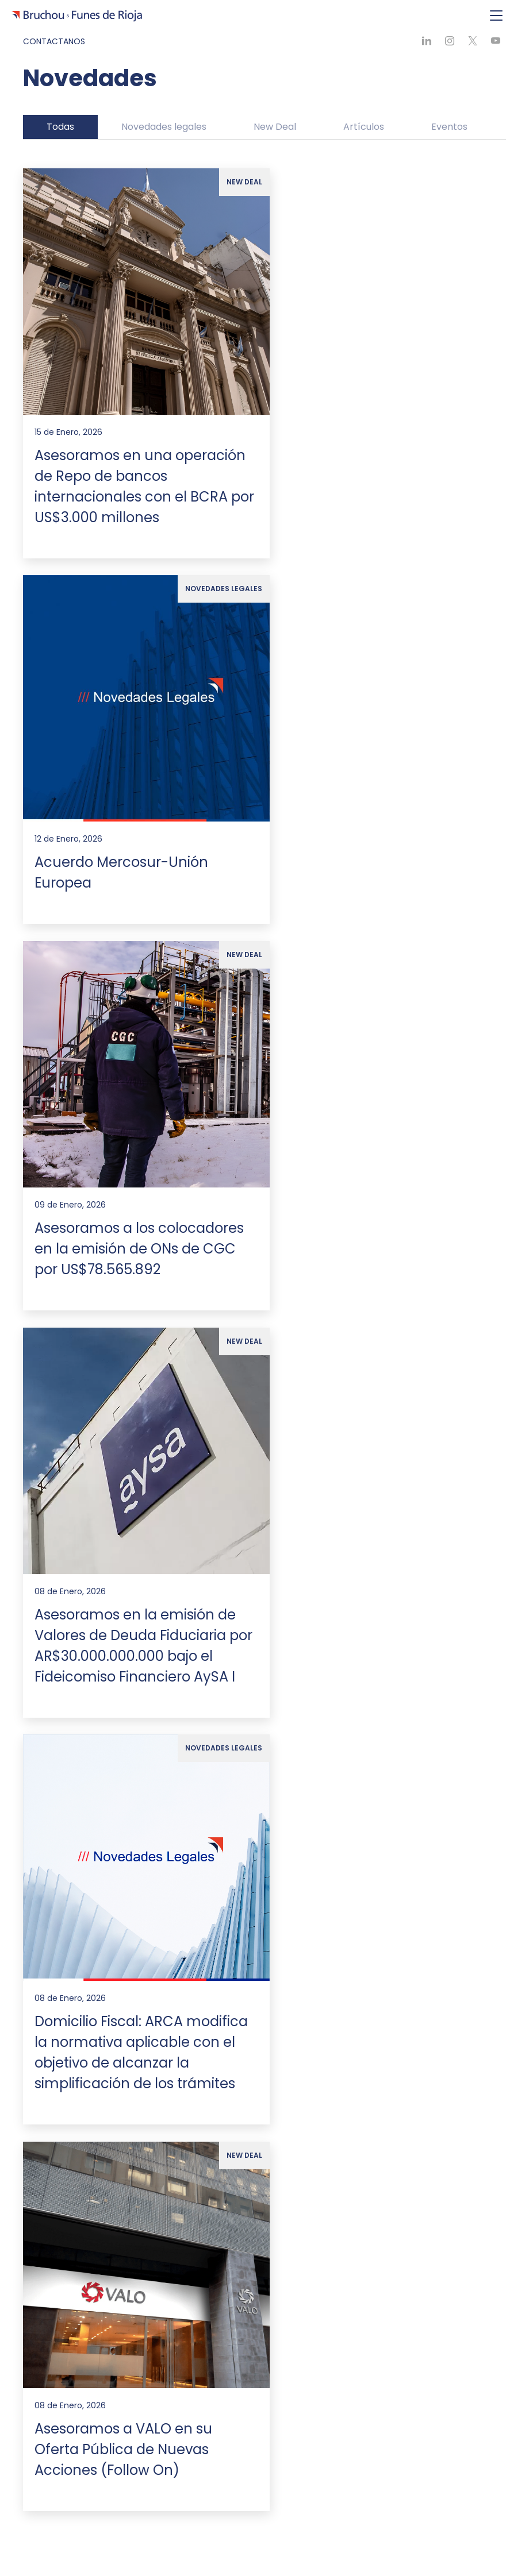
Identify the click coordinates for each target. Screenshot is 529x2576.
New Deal (275, 126)
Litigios (47, 1829)
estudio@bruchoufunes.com (81, 2202)
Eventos (449, 126)
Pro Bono (52, 2018)
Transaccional (62, 1809)
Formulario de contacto (264, 2271)
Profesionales (61, 1904)
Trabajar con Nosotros (78, 1999)
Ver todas (53, 1848)
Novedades (56, 1979)
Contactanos (54, 41)
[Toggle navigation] (496, 16)
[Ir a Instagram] (109, 2533)
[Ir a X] (89, 2533)
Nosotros (43, 1674)
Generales (45, 1959)
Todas (60, 126)
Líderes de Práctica (72, 1924)
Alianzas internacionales (82, 1734)
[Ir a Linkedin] (69, 2533)
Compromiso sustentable (85, 1695)
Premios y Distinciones (79, 1715)
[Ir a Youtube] (129, 2533)
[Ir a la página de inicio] (77, 1524)
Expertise (42, 1769)
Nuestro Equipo (55, 1883)
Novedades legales (163, 126)
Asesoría (51, 1790)
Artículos (363, 126)
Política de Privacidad (77, 2038)
